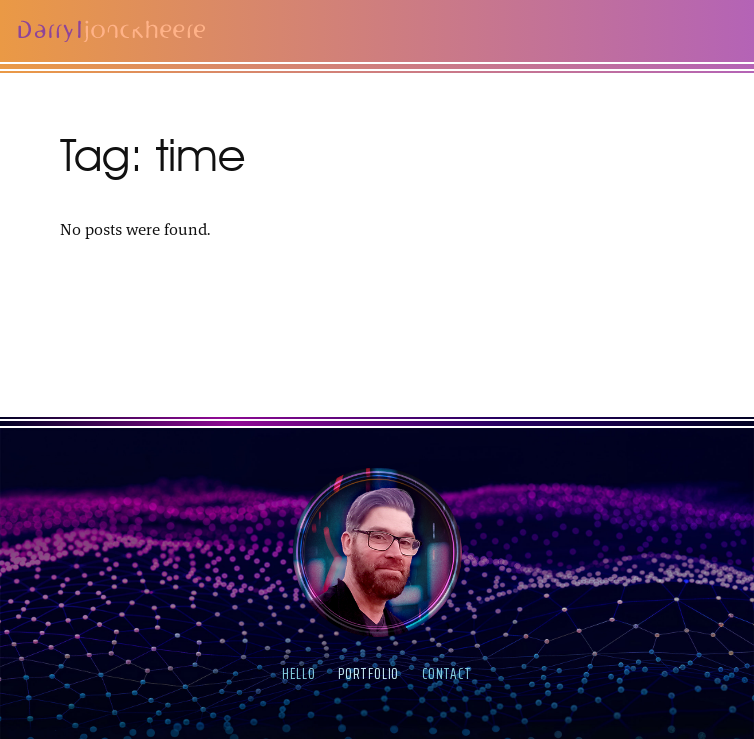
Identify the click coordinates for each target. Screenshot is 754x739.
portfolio (368, 673)
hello (298, 673)
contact (447, 673)
